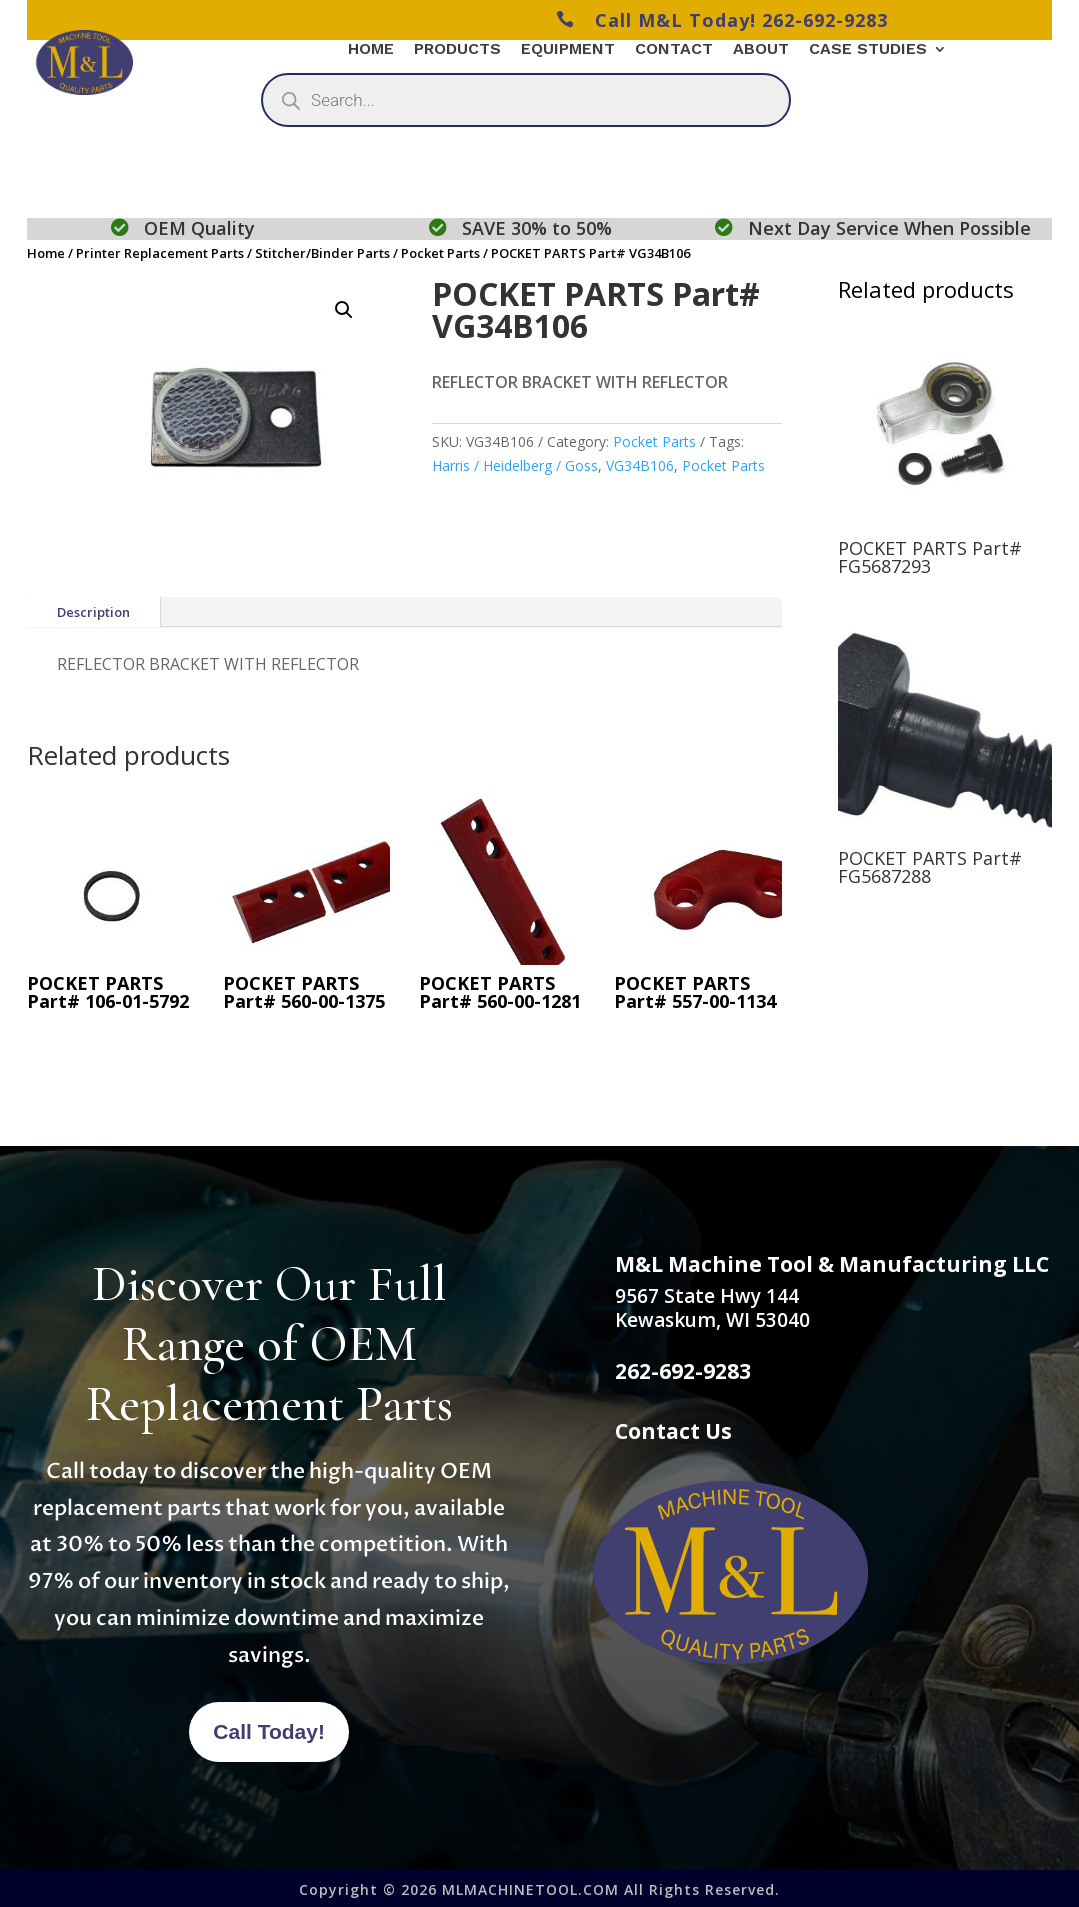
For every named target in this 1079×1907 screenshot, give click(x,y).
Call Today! (269, 1731)
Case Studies (868, 50)
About (761, 50)
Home (371, 50)
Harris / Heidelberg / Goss (515, 465)
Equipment (568, 50)
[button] (344, 310)
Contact (674, 50)
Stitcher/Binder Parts (322, 253)
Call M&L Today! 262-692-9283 (722, 20)
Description (93, 612)
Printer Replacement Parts (160, 253)
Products (457, 50)
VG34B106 (640, 465)
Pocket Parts (440, 253)
